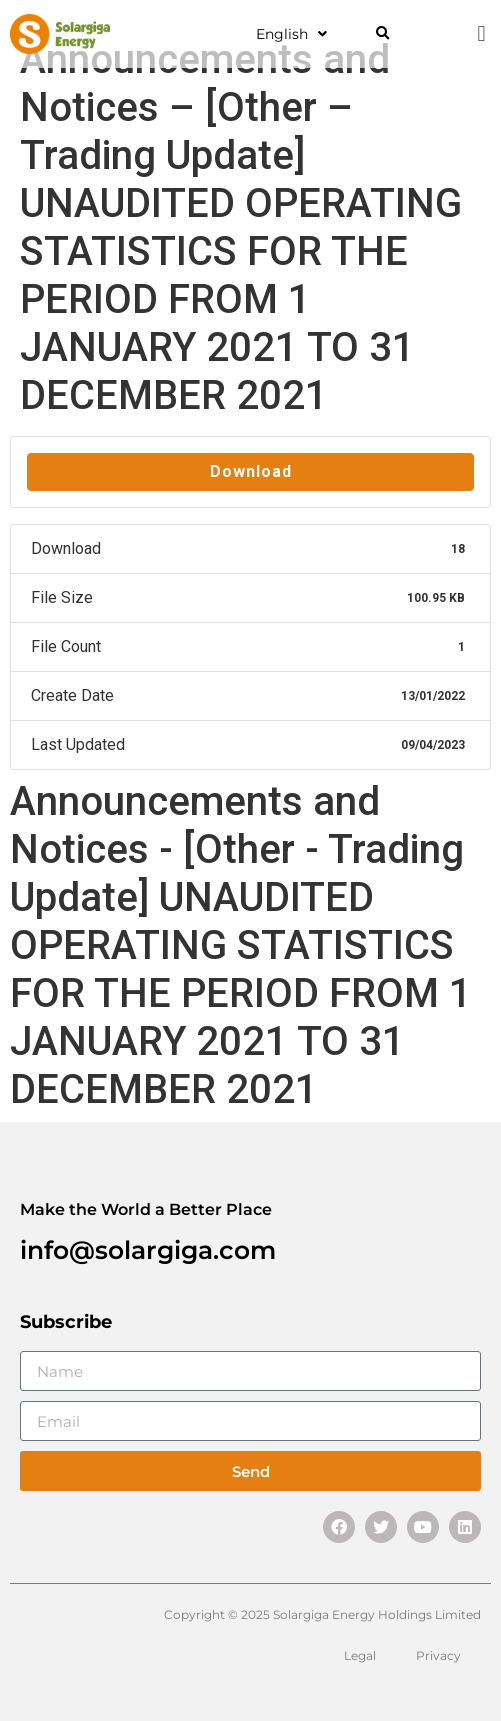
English (291, 34)
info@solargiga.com (148, 1250)
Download (251, 471)
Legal (360, 1655)
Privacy (438, 1655)
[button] (382, 34)
